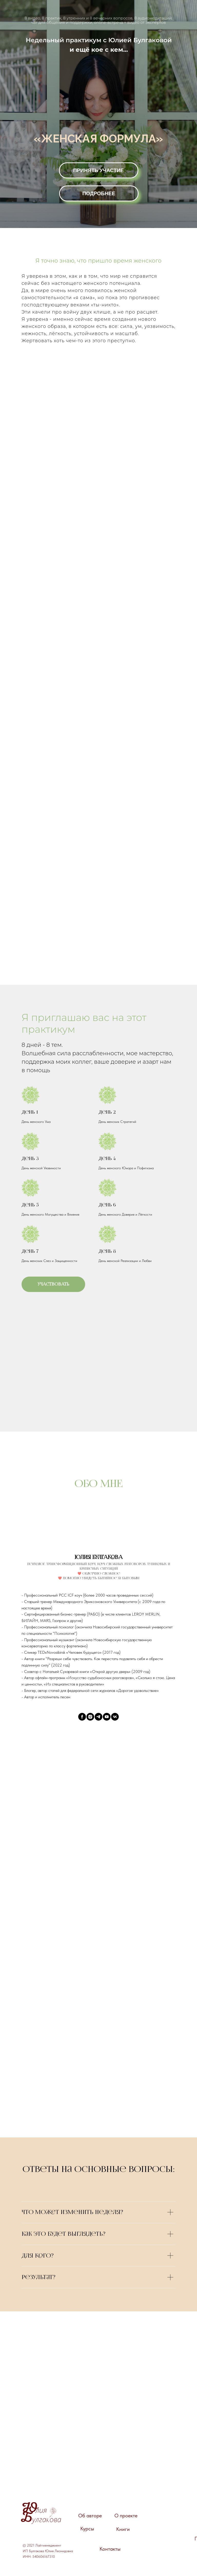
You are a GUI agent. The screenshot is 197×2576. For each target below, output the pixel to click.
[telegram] (98, 1684)
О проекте (125, 2482)
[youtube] (107, 1684)
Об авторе (90, 2482)
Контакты (110, 2516)
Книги (123, 2496)
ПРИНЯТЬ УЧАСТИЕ (98, 170)
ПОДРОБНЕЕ (98, 193)
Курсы (87, 2495)
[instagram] (90, 1684)
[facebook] (82, 1684)
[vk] (115, 1684)
